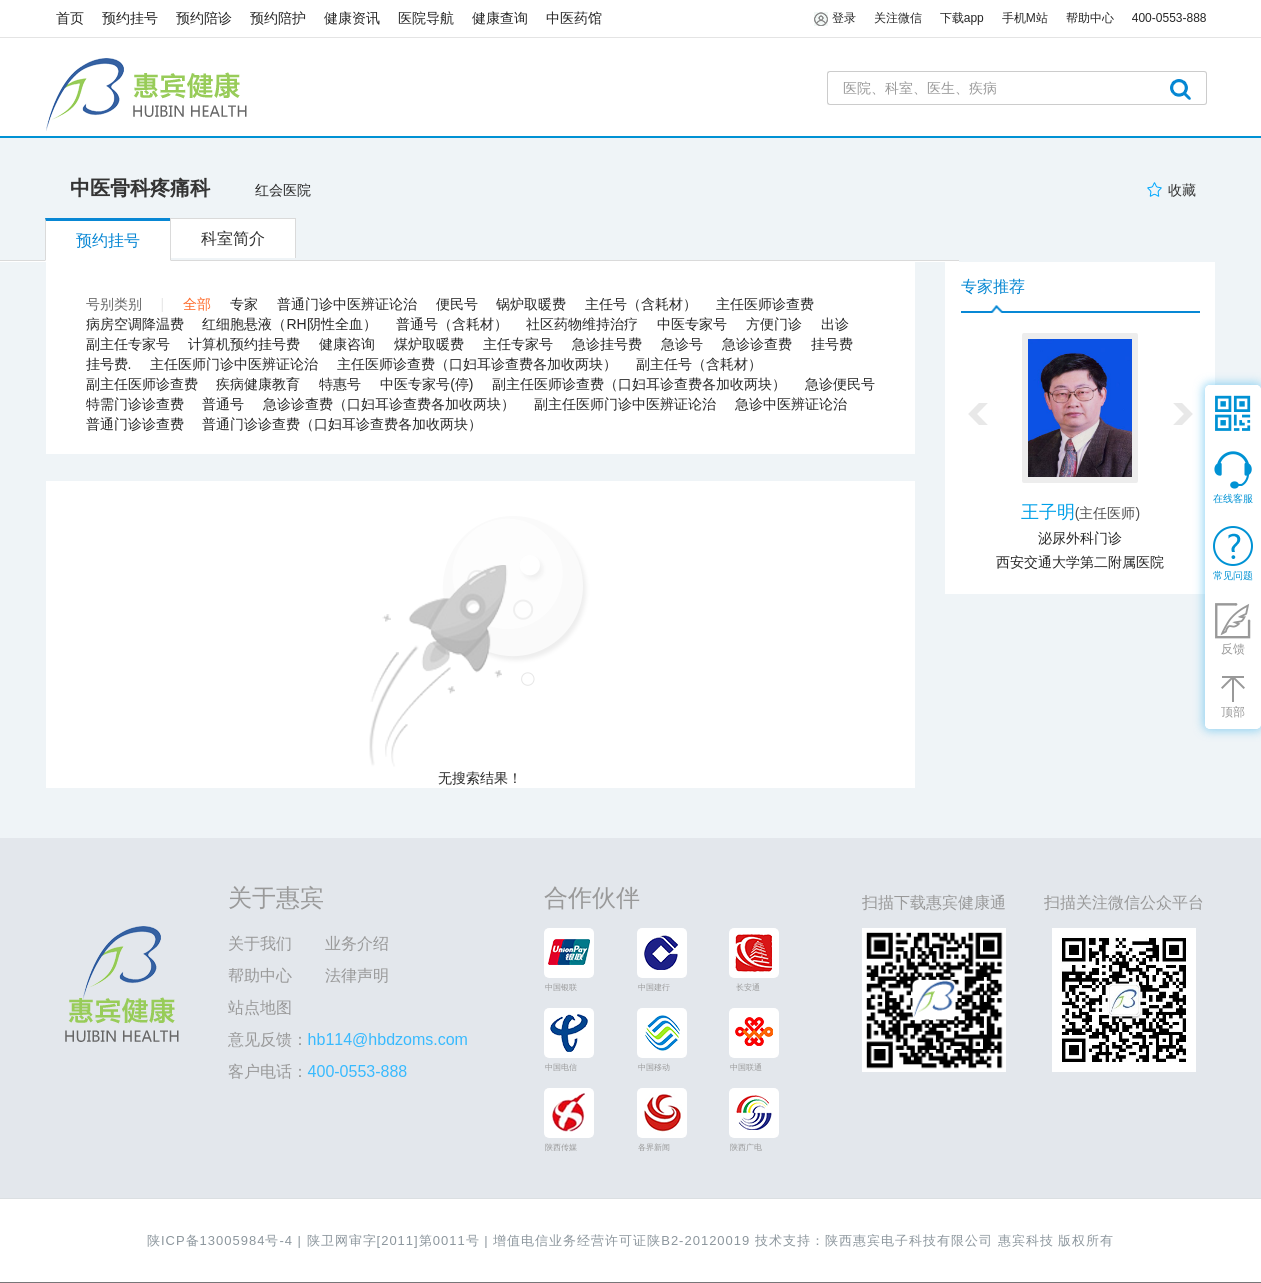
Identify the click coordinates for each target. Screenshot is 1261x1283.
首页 (70, 18)
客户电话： (318, 1071)
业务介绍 (357, 943)
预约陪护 (278, 18)
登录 (834, 19)
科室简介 (233, 238)
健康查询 (500, 18)
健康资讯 (352, 18)
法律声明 (357, 975)
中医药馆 (574, 18)
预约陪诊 (204, 18)
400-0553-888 (1169, 18)
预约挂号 (130, 18)
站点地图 (260, 1007)
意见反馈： (348, 1039)
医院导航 (426, 18)
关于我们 (260, 943)
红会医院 (283, 190)
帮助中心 (260, 975)
